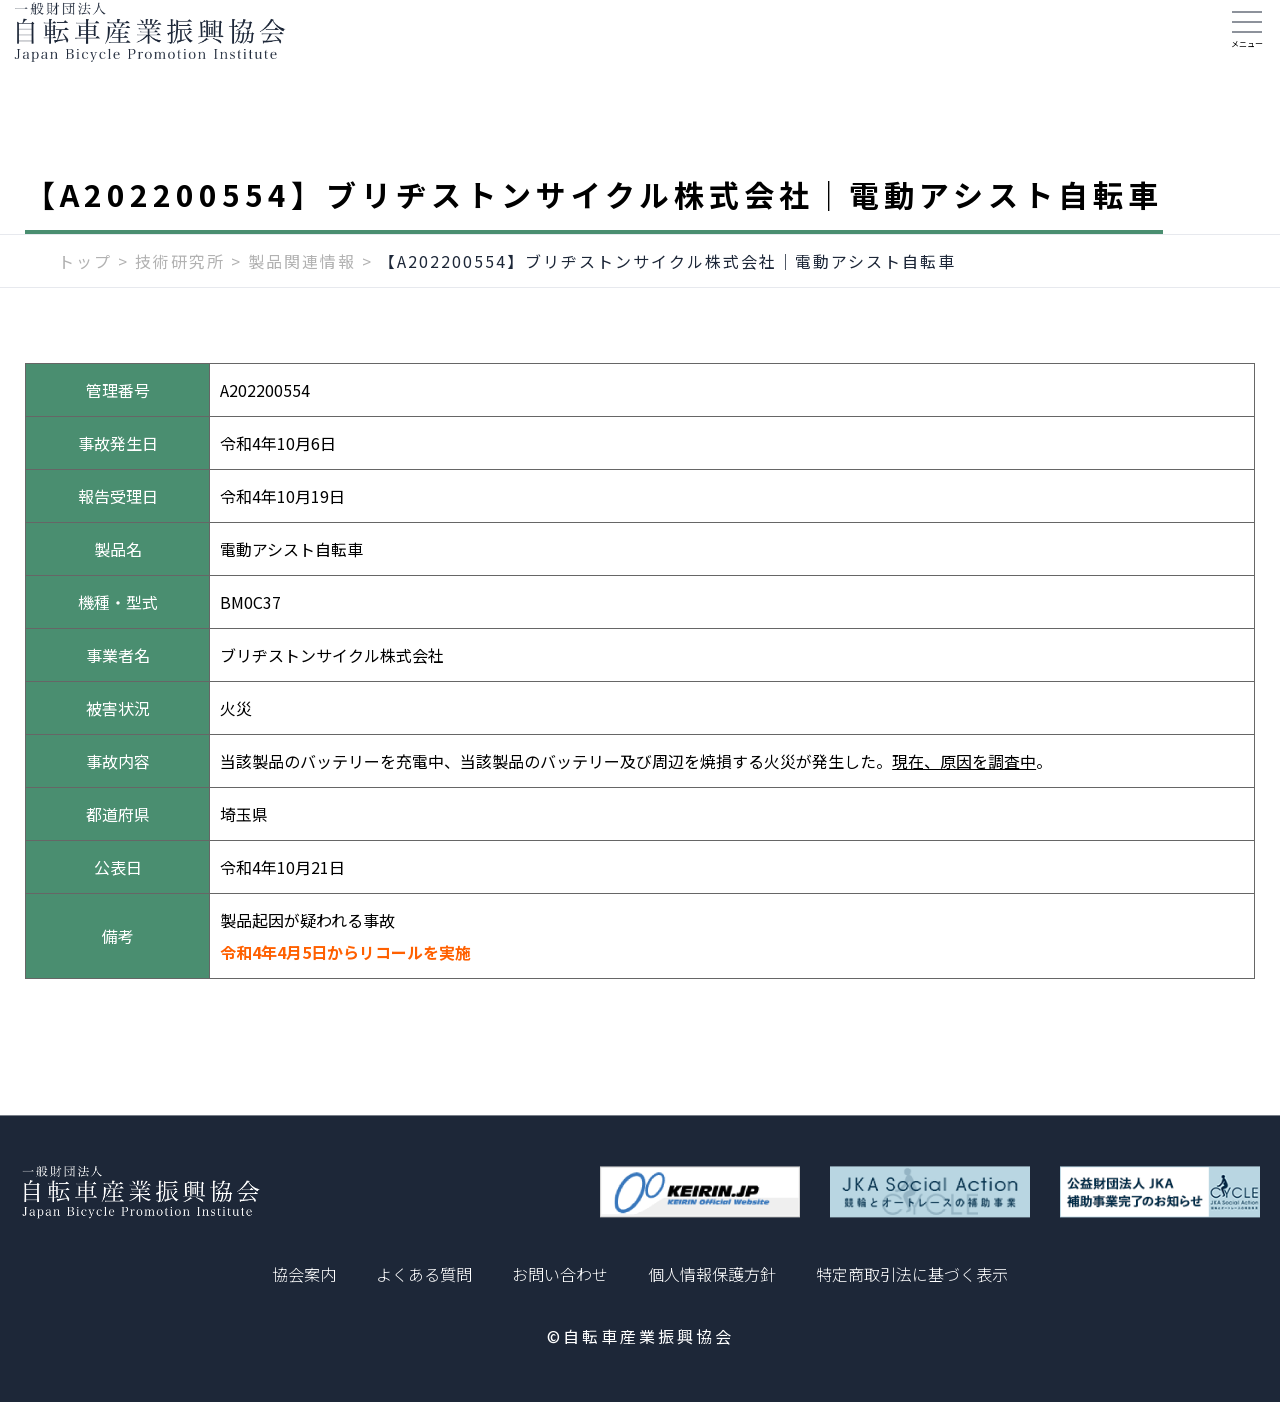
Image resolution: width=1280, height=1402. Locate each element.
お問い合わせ (560, 1274)
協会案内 (304, 1274)
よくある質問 (424, 1274)
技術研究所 (180, 297)
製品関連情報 (302, 297)
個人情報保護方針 (712, 1274)
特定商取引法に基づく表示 (912, 1274)
